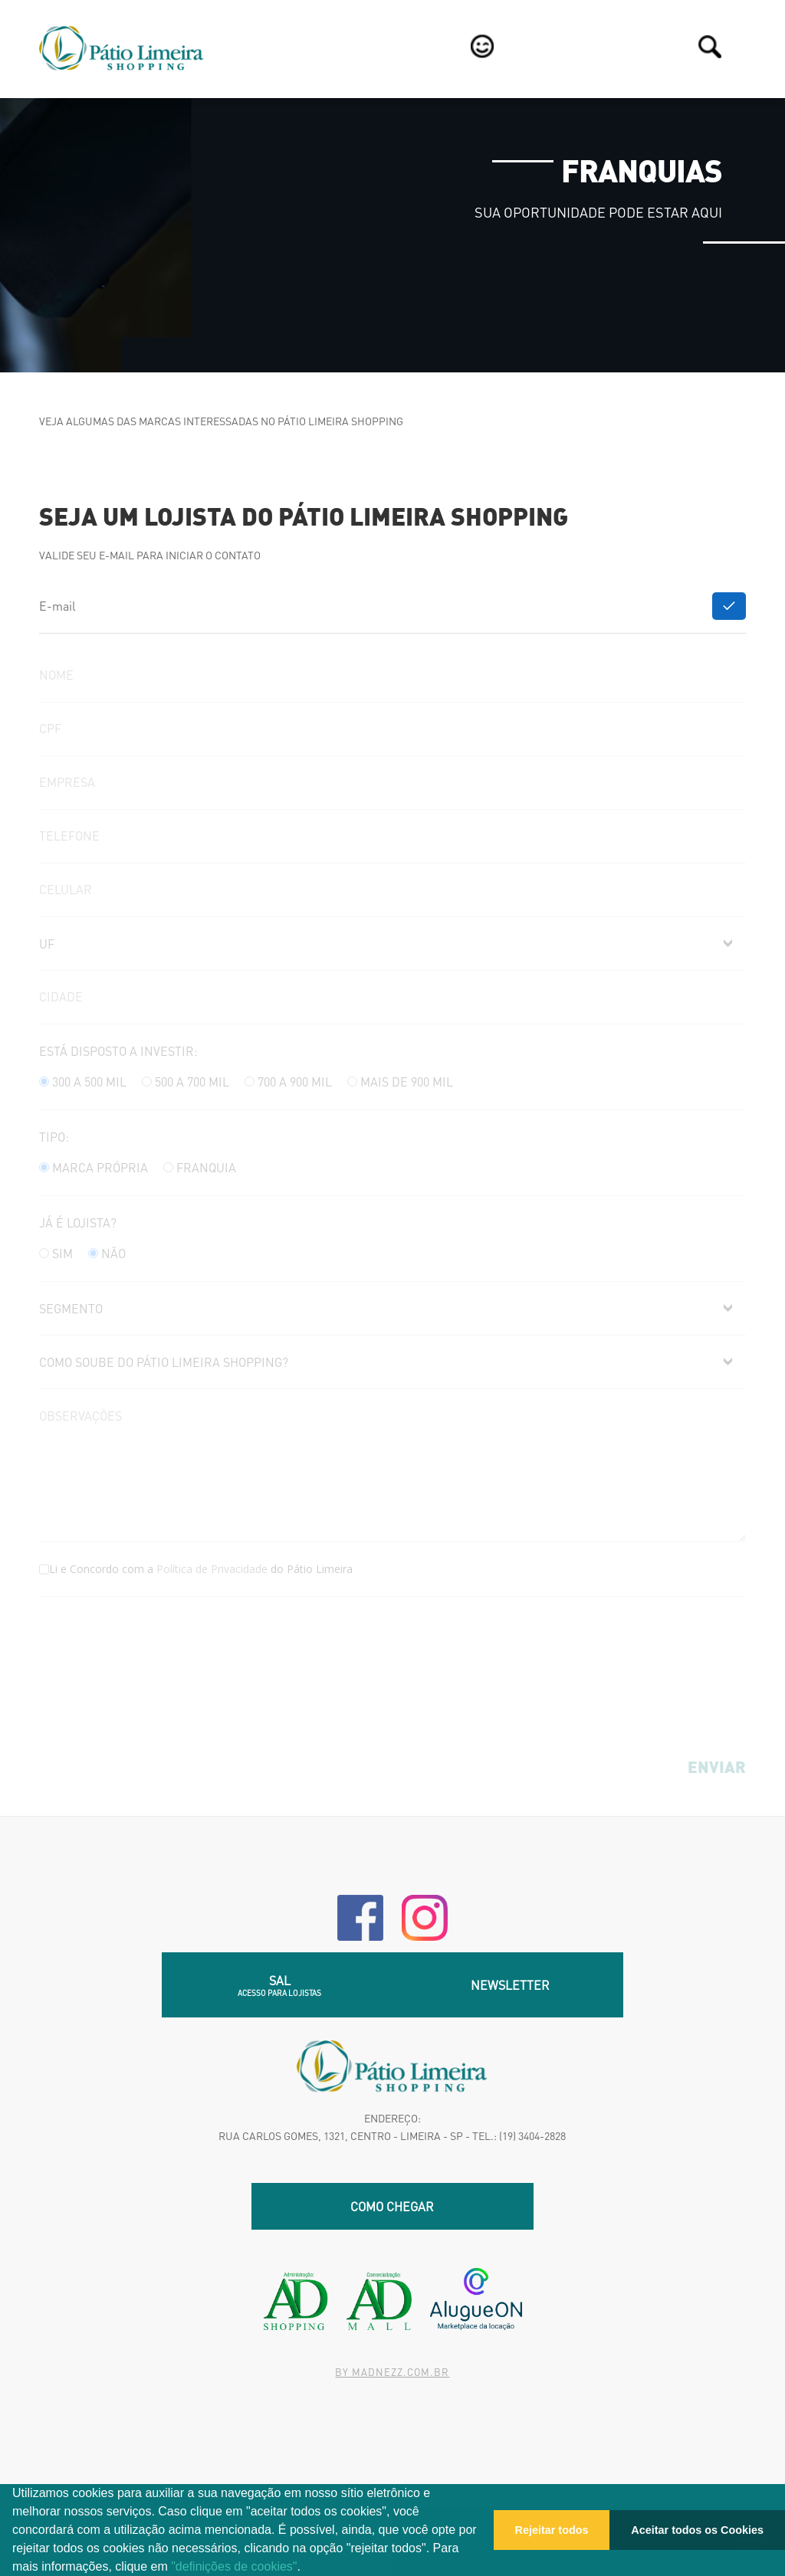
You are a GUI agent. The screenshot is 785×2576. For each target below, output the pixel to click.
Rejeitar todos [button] (552, 2530)
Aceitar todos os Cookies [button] (697, 2530)
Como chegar (392, 2206)
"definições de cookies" (234, 2566)
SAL (279, 1985)
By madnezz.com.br (392, 2371)
